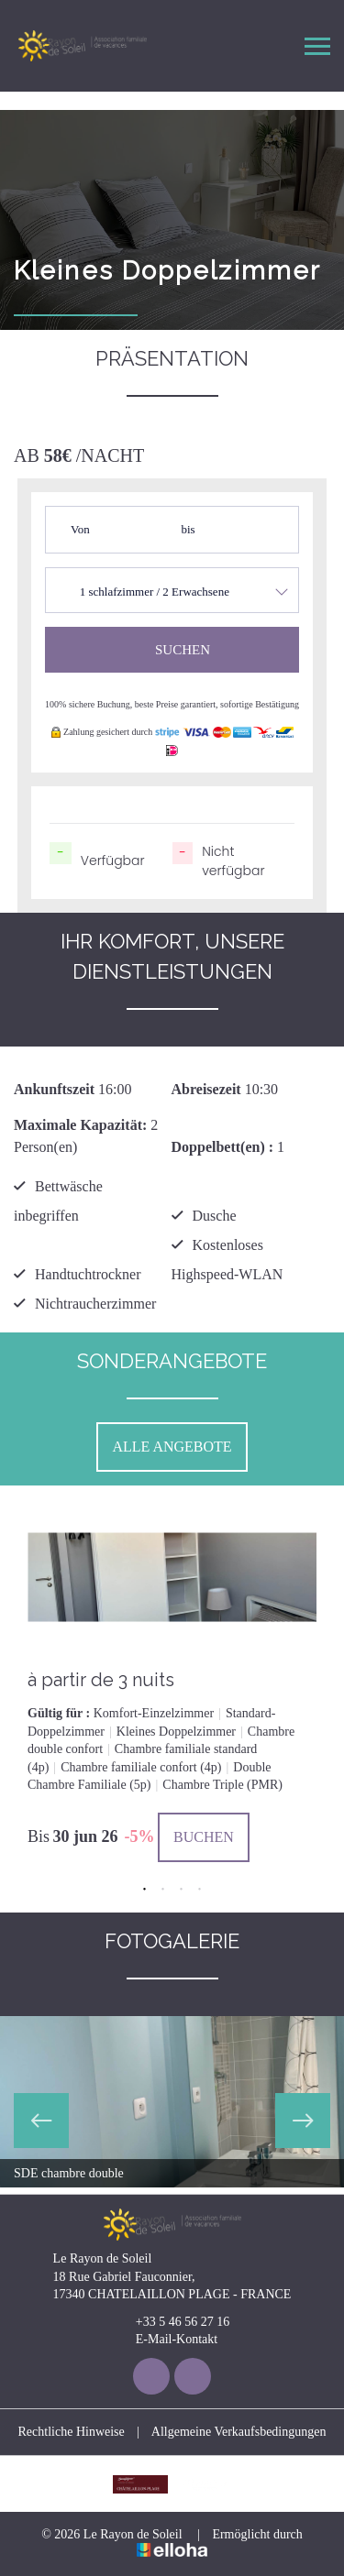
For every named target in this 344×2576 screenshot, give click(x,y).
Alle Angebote (171, 1446)
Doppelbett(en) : (223, 1147)
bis (188, 529)
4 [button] (200, 1889)
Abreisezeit (206, 1089)
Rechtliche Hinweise (71, 2432)
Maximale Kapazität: (80, 1125)
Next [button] (302, 2120)
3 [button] (181, 1889)
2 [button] (163, 1889)
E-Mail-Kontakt (166, 2339)
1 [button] (145, 1889)
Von (80, 529)
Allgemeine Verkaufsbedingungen (239, 2432)
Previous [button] (41, 2120)
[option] (172, 1680)
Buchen (203, 1837)
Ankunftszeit (54, 1089)
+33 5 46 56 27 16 (172, 2322)
